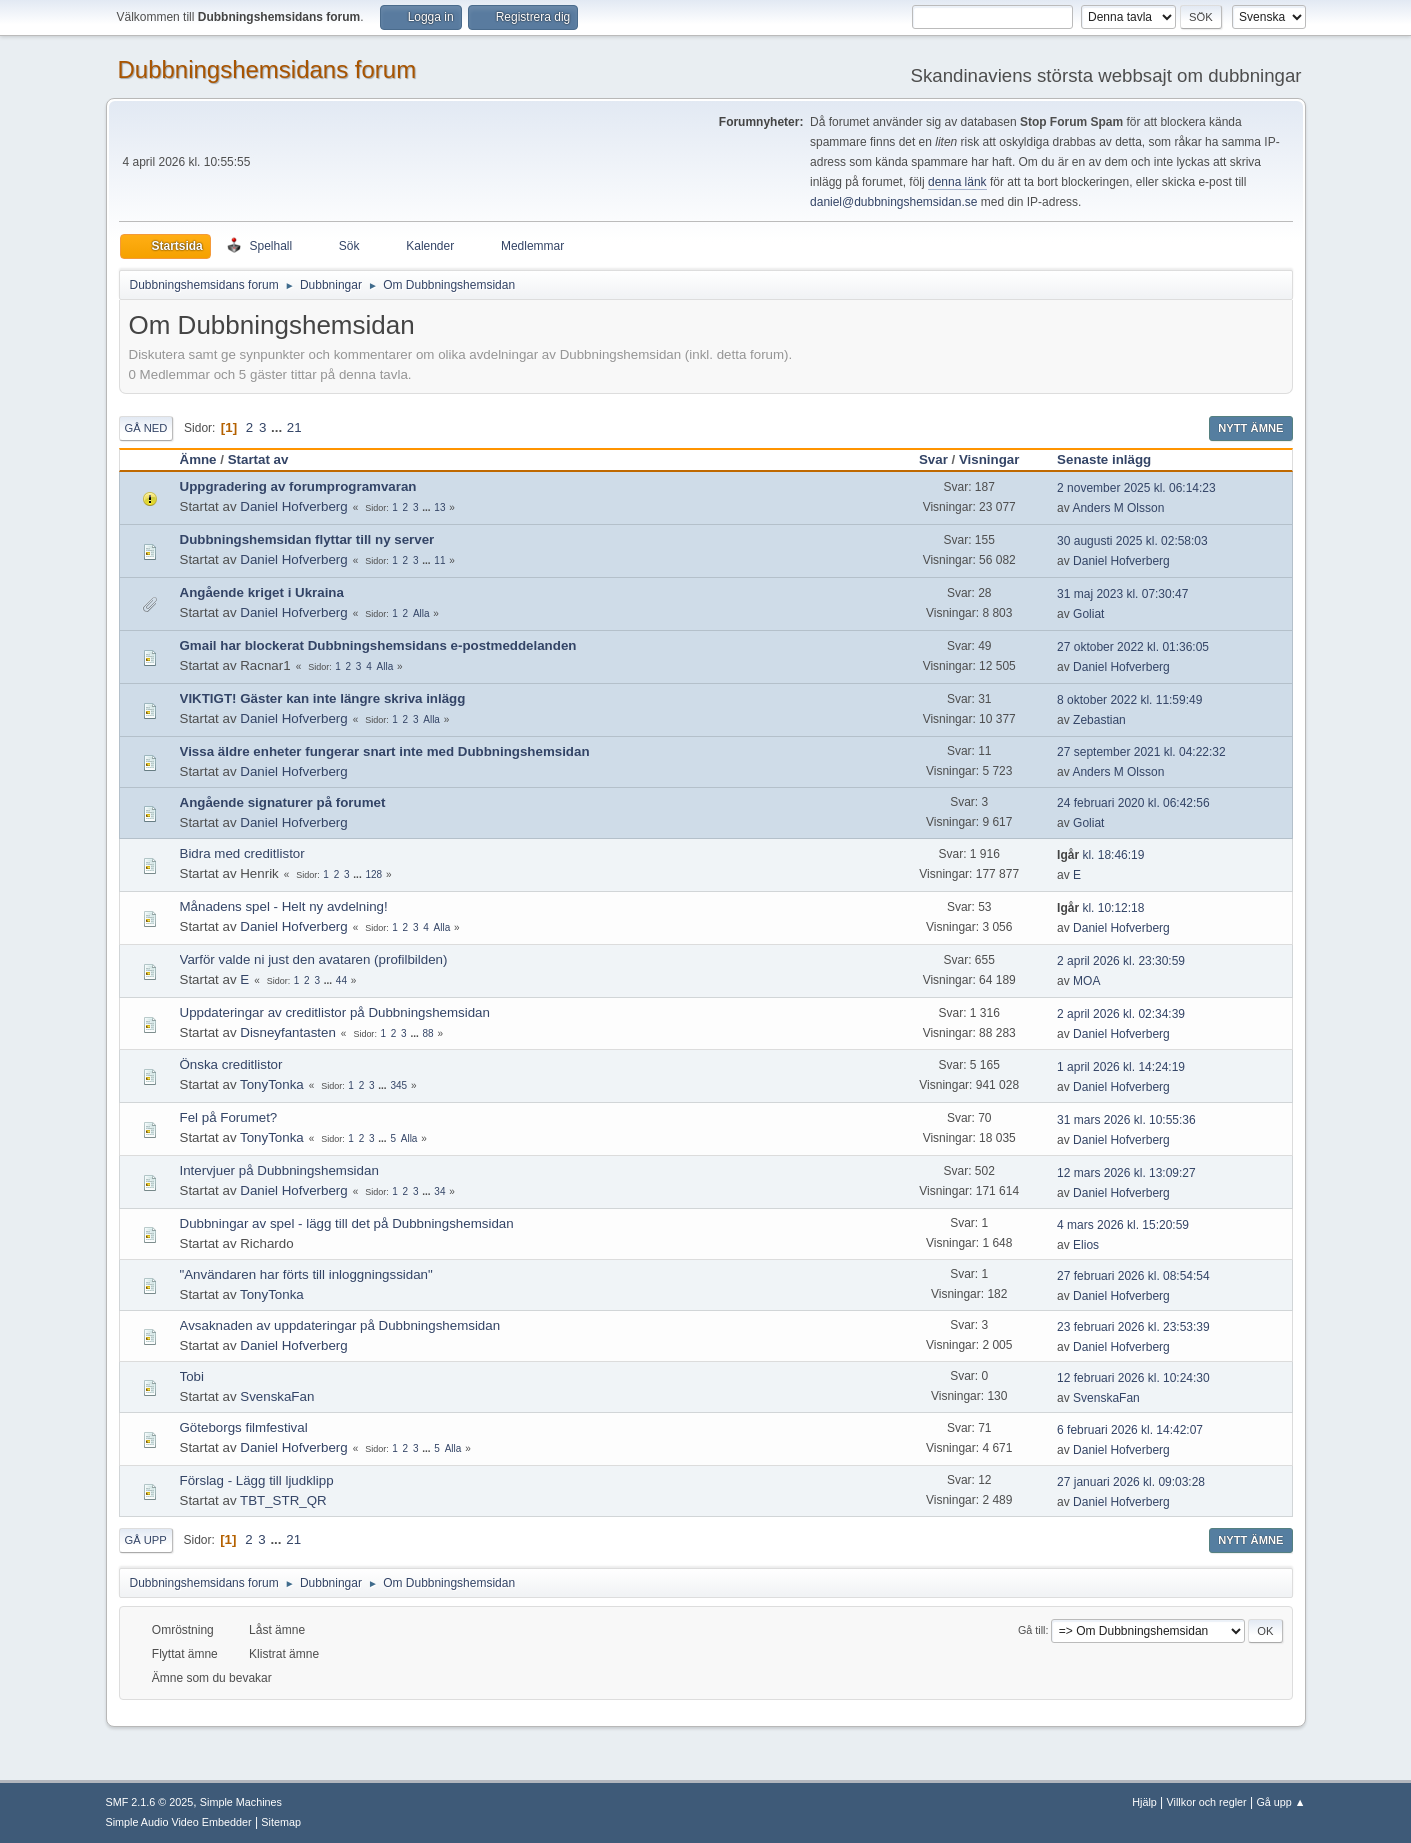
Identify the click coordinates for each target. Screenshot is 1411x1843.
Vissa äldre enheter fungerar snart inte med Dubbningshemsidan (385, 751)
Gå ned (146, 428)
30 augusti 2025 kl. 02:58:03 (1132, 541)
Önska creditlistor (231, 1064)
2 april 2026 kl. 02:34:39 (1121, 1014)
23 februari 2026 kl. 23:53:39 (1133, 1327)
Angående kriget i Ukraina (262, 592)
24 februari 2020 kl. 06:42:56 (1133, 803)
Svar (933, 459)
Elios (1086, 1245)
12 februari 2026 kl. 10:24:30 (1133, 1378)
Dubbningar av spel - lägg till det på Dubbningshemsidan (347, 1223)
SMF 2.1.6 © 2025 (150, 1802)
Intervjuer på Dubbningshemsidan (279, 1170)
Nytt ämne (1250, 428)
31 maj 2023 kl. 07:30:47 (1122, 594)
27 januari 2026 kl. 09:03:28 (1131, 1482)
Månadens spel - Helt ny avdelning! (284, 906)
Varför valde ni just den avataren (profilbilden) (314, 959)
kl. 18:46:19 (1100, 855)
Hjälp (1144, 1802)
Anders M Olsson (1118, 508)
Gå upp (146, 1540)
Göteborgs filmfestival (244, 1427)
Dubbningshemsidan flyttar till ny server (307, 539)
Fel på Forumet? (229, 1117)
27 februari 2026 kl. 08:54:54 (1133, 1276)
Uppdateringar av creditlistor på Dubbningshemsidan (335, 1012)
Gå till (1032, 1630)
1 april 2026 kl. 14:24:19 (1121, 1067)
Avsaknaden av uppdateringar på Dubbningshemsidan (340, 1325)
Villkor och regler (1207, 1802)
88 (428, 1033)
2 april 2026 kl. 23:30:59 (1121, 961)
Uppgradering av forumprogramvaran (298, 486)
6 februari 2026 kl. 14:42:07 (1130, 1430)
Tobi (192, 1376)
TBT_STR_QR (283, 1500)
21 (294, 427)
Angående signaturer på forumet (283, 802)
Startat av (258, 459)
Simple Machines (241, 1802)
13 (439, 507)
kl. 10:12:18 (1100, 908)
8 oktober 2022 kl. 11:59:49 (1129, 700)
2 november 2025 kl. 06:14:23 (1136, 488)
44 (341, 980)
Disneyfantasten (288, 1032)
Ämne (198, 459)
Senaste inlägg (1113, 459)
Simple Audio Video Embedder (179, 1822)
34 (439, 1191)
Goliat (1088, 614)
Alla (421, 613)
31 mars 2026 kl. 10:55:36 (1126, 1120)
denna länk (957, 182)
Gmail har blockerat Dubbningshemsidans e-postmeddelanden (378, 645)
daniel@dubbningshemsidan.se (893, 202)
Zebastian (1099, 720)
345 (398, 1085)
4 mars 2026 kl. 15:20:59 (1123, 1225)
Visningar (989, 459)
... (278, 427)
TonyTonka (272, 1084)
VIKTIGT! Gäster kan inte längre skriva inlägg (323, 698)
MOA (1086, 981)
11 (439, 560)
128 (373, 874)
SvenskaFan (277, 1396)
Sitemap (281, 1822)
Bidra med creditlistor (242, 853)
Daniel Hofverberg (293, 506)
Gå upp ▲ (1280, 1802)
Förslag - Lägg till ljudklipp (257, 1480)
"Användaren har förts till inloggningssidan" (306, 1274)
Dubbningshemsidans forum (267, 69)
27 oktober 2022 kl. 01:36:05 (1133, 647)
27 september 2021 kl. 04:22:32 (1141, 752)
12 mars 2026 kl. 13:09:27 (1126, 1173)
